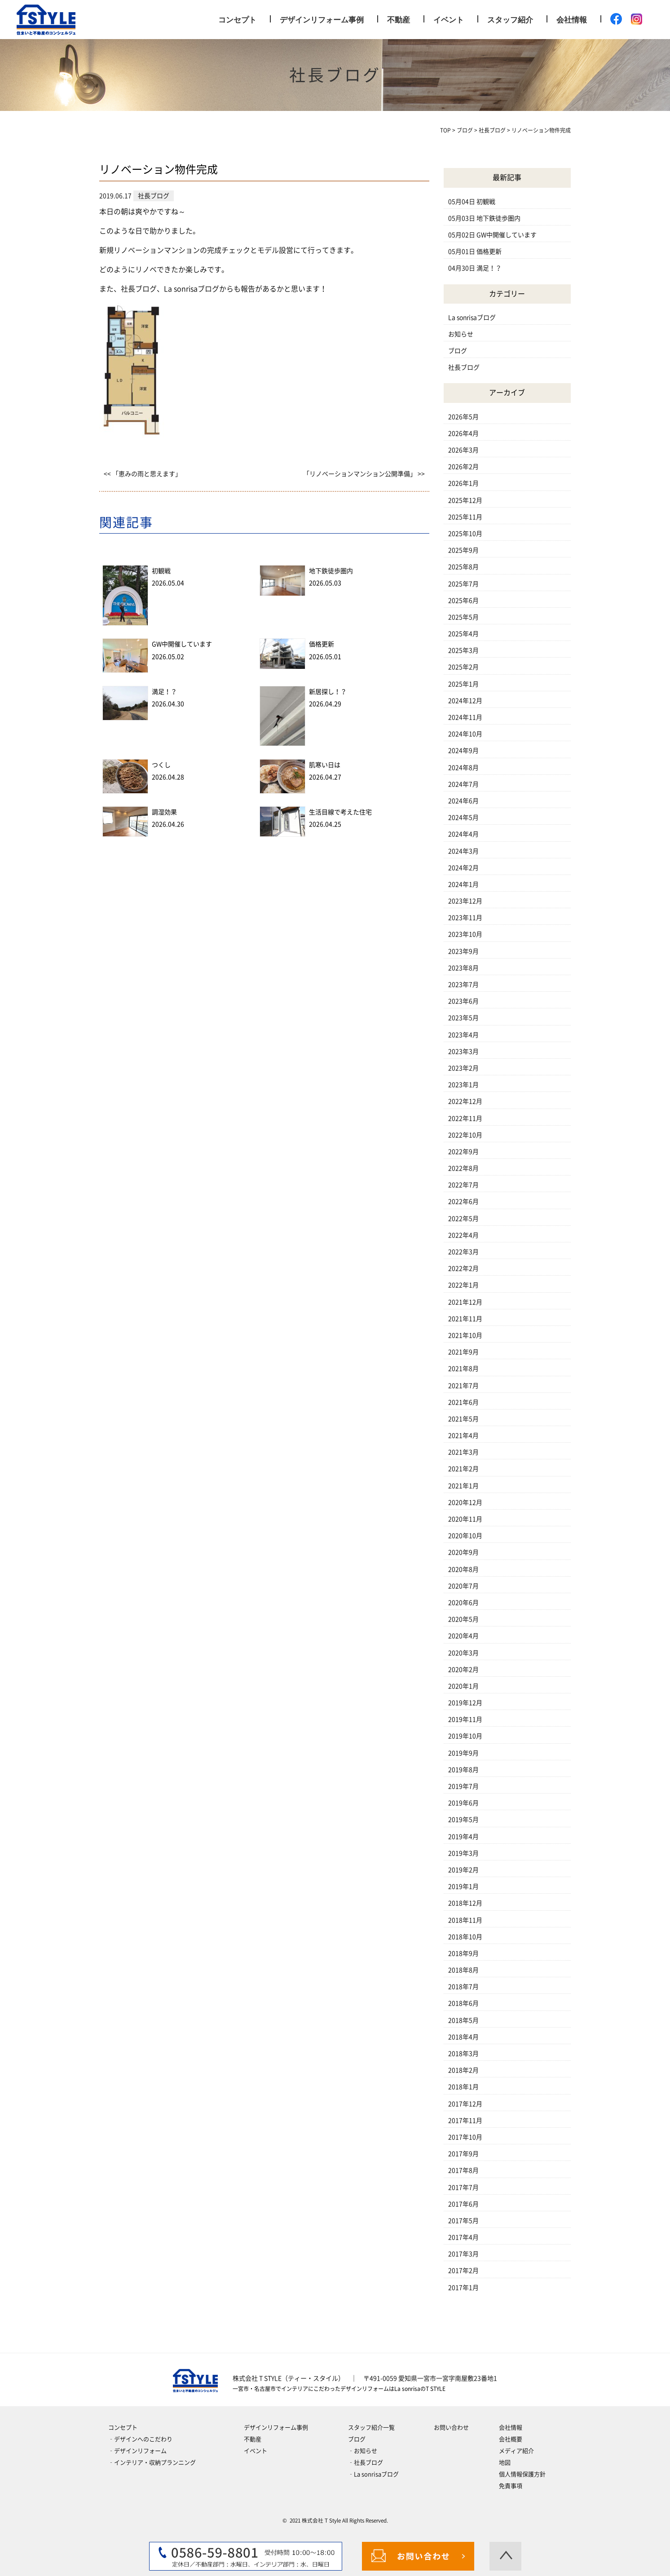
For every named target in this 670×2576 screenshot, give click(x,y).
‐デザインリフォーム (137, 2451)
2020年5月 (463, 1619)
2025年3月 (463, 650)
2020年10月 (465, 1536)
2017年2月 (463, 2270)
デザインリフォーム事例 (322, 20)
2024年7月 (463, 784)
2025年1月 (463, 684)
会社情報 (571, 20)
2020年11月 (465, 1519)
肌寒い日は (324, 765)
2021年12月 (465, 1302)
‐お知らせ (362, 2451)
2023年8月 (463, 968)
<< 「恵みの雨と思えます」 (142, 474)
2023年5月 (463, 1018)
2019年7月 (463, 1786)
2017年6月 (463, 2204)
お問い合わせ (451, 2427)
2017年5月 (463, 2221)
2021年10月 (465, 1335)
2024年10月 (465, 734)
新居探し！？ (328, 692)
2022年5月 (463, 1218)
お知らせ (460, 334)
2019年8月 (463, 1770)
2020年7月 (463, 1586)
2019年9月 (463, 1753)
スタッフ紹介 (510, 20)
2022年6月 (463, 1201)
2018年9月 (463, 1953)
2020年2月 (463, 1669)
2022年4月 (463, 1235)
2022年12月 (465, 1101)
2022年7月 (463, 1185)
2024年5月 (463, 817)
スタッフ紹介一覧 (371, 2427)
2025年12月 (465, 500)
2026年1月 (463, 483)
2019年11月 (465, 1719)
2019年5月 (463, 1819)
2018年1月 (463, 2087)
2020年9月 (463, 1552)
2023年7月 (463, 984)
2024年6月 (463, 801)
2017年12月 (465, 2104)
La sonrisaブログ (472, 317)
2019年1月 (463, 1886)
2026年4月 (463, 433)
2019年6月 (463, 1803)
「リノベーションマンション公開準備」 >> (364, 474)
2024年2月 (463, 868)
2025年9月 (463, 550)
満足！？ (164, 692)
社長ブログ (464, 367)
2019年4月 (463, 1837)
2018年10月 (465, 1937)
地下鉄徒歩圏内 (331, 571)
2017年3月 (463, 2254)
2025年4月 (463, 634)
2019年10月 (465, 1736)
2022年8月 (463, 1168)
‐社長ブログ (365, 2463)
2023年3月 (463, 1051)
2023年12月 (465, 901)
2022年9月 (463, 1152)
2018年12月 (465, 1903)
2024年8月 (463, 767)
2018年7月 (463, 1987)
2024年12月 (465, 701)
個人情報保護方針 (522, 2474)
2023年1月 (463, 1085)
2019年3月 (463, 1853)
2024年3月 (463, 851)
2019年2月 (463, 1870)
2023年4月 (463, 1035)
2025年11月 (465, 517)
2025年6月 (463, 600)
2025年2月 (463, 667)
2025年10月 (465, 533)
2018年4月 (463, 2037)
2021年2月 (463, 1469)
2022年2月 (463, 1268)
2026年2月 (463, 467)
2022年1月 (463, 1285)
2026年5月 (463, 417)
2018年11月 (465, 1920)
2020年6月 (463, 1603)
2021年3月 (463, 1452)
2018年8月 (463, 1970)
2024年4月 (463, 834)
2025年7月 (463, 584)
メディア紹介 (516, 2451)
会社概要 (510, 2439)
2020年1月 (463, 1686)
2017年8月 (463, 2170)
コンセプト (237, 20)
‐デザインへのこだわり (140, 2439)
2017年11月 (465, 2120)
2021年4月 (463, 1435)
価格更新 (321, 644)
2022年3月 (463, 1252)
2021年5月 (463, 1419)
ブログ (457, 351)
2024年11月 (465, 717)
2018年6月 (463, 2003)
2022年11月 (465, 1118)
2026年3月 (463, 450)
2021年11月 (465, 1319)
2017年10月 (465, 2137)
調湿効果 (164, 812)
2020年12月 (465, 1502)
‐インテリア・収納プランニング (152, 2463)
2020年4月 (463, 1636)
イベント (448, 20)
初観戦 (161, 571)
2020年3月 (463, 1653)
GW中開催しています (182, 644)
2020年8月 (463, 1569)
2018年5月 (463, 2020)
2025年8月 (463, 567)
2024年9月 (463, 750)
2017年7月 (463, 2187)
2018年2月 (463, 2070)
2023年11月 (465, 918)
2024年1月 (463, 884)
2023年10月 (465, 934)
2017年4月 (463, 2237)
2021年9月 (463, 1352)
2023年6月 (463, 1001)
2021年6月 (463, 1402)
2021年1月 (463, 1486)
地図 (505, 2463)
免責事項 (510, 2486)
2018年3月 (463, 2053)
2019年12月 (465, 1703)
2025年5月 (463, 617)
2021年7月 (463, 1386)
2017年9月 (463, 2154)
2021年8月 (463, 1368)
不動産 (398, 20)
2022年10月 (465, 1135)
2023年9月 (463, 951)
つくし (161, 765)
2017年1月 (463, 2287)
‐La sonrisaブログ (373, 2474)
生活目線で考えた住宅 (340, 812)
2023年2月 (463, 1068)
